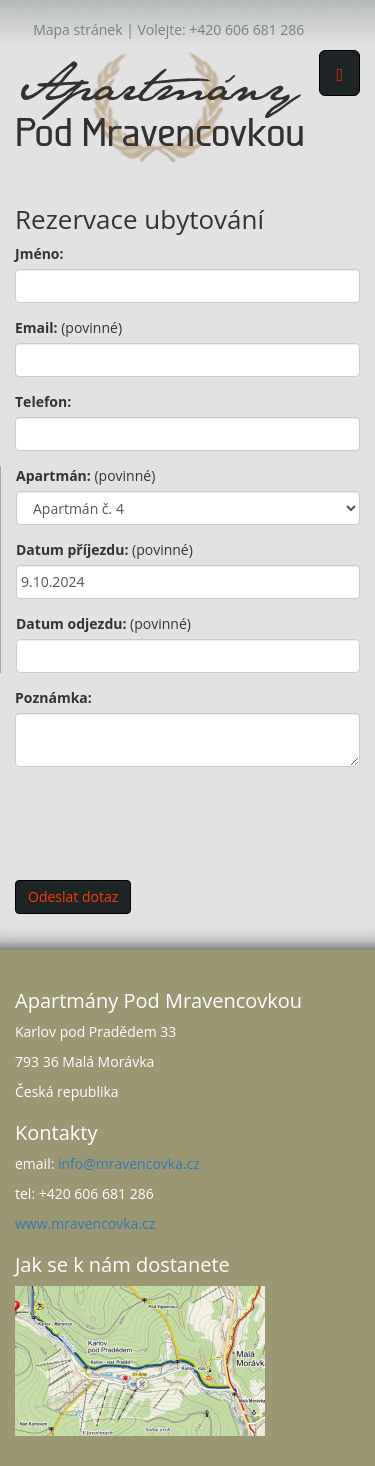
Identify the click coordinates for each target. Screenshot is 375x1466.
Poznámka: (53, 697)
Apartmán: (85, 475)
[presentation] (167, 821)
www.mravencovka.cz (85, 1223)
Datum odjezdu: (103, 623)
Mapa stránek (77, 29)
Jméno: (39, 253)
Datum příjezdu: (104, 549)
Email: (68, 327)
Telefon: (43, 401)
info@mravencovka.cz (129, 1163)
